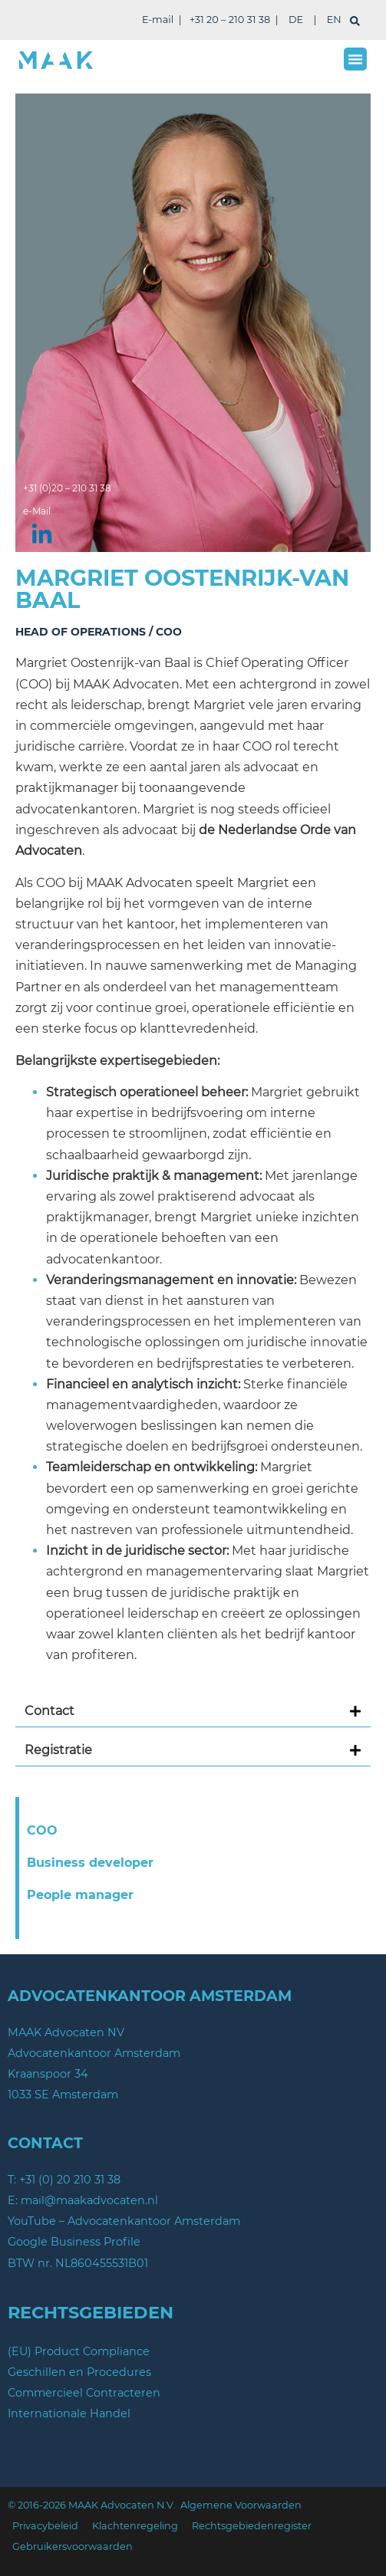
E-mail (157, 19)
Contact (49, 1711)
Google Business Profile (74, 2242)
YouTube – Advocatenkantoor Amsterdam (124, 2221)
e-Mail (37, 511)
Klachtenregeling (135, 2526)
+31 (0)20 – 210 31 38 (67, 488)
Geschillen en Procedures (79, 2372)
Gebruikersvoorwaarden (72, 2546)
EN (334, 19)
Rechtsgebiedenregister (252, 2526)
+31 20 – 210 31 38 (230, 19)
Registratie (58, 1750)
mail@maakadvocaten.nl (89, 2200)
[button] (355, 59)
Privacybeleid (45, 2526)
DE (296, 19)
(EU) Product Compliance (79, 2351)
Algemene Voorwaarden (241, 2505)
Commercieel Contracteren (84, 2393)
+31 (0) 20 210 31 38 (69, 2180)
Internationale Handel (69, 2413)
